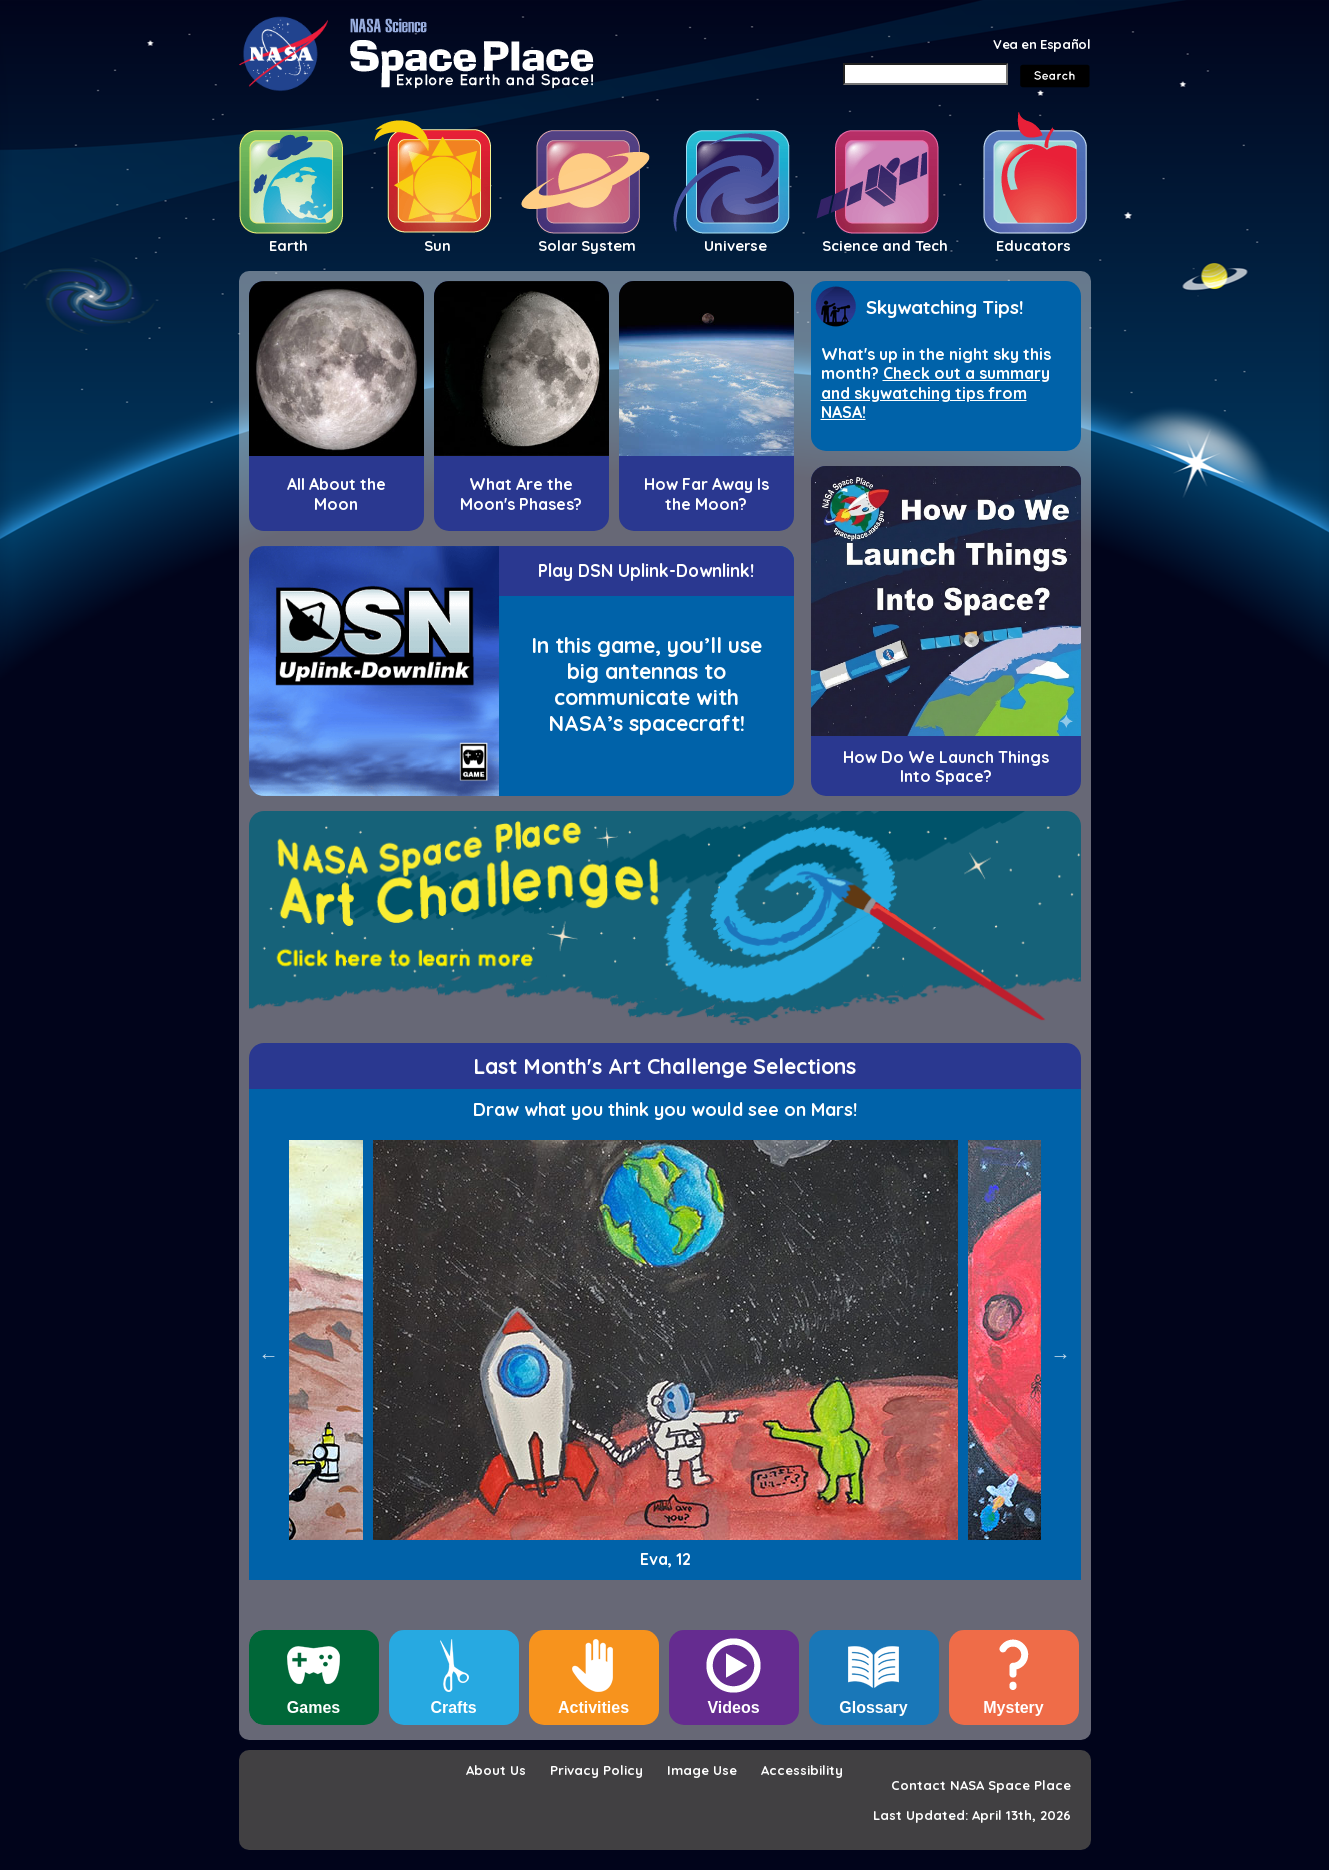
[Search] (925, 74)
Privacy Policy (596, 1770)
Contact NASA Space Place (981, 1785)
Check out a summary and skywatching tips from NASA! (935, 392)
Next (1061, 1355)
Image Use (702, 1770)
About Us (496, 1770)
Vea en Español (1041, 44)
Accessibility (802, 1770)
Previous (269, 1355)
